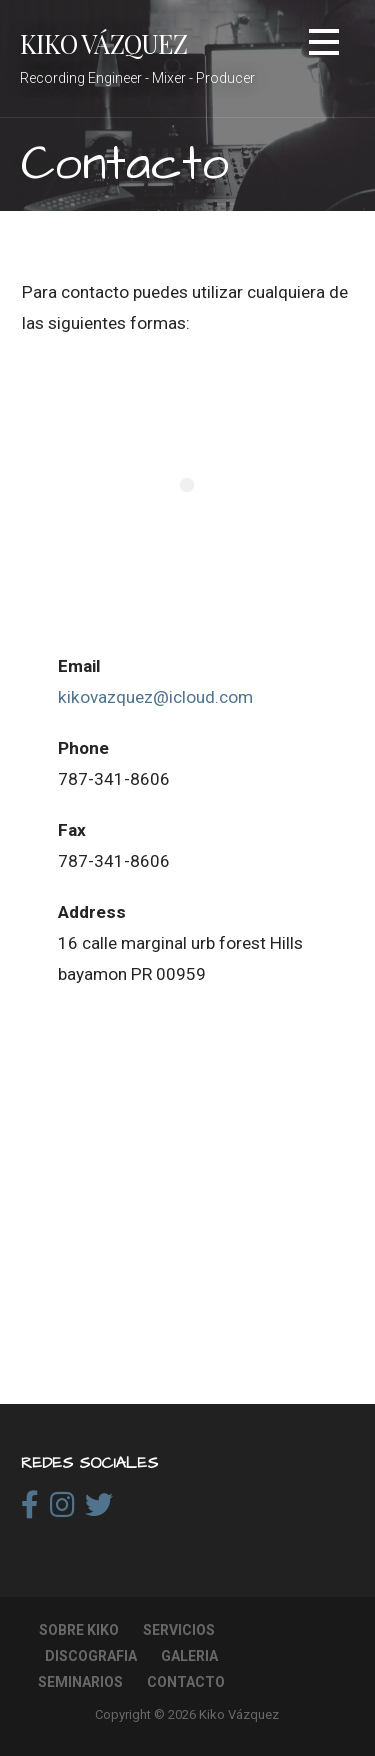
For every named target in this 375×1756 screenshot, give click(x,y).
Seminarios (80, 1682)
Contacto (186, 1682)
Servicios (179, 1630)
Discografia (91, 1656)
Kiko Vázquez (103, 43)
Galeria (189, 1656)
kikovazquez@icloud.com (155, 697)
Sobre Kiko (79, 1630)
